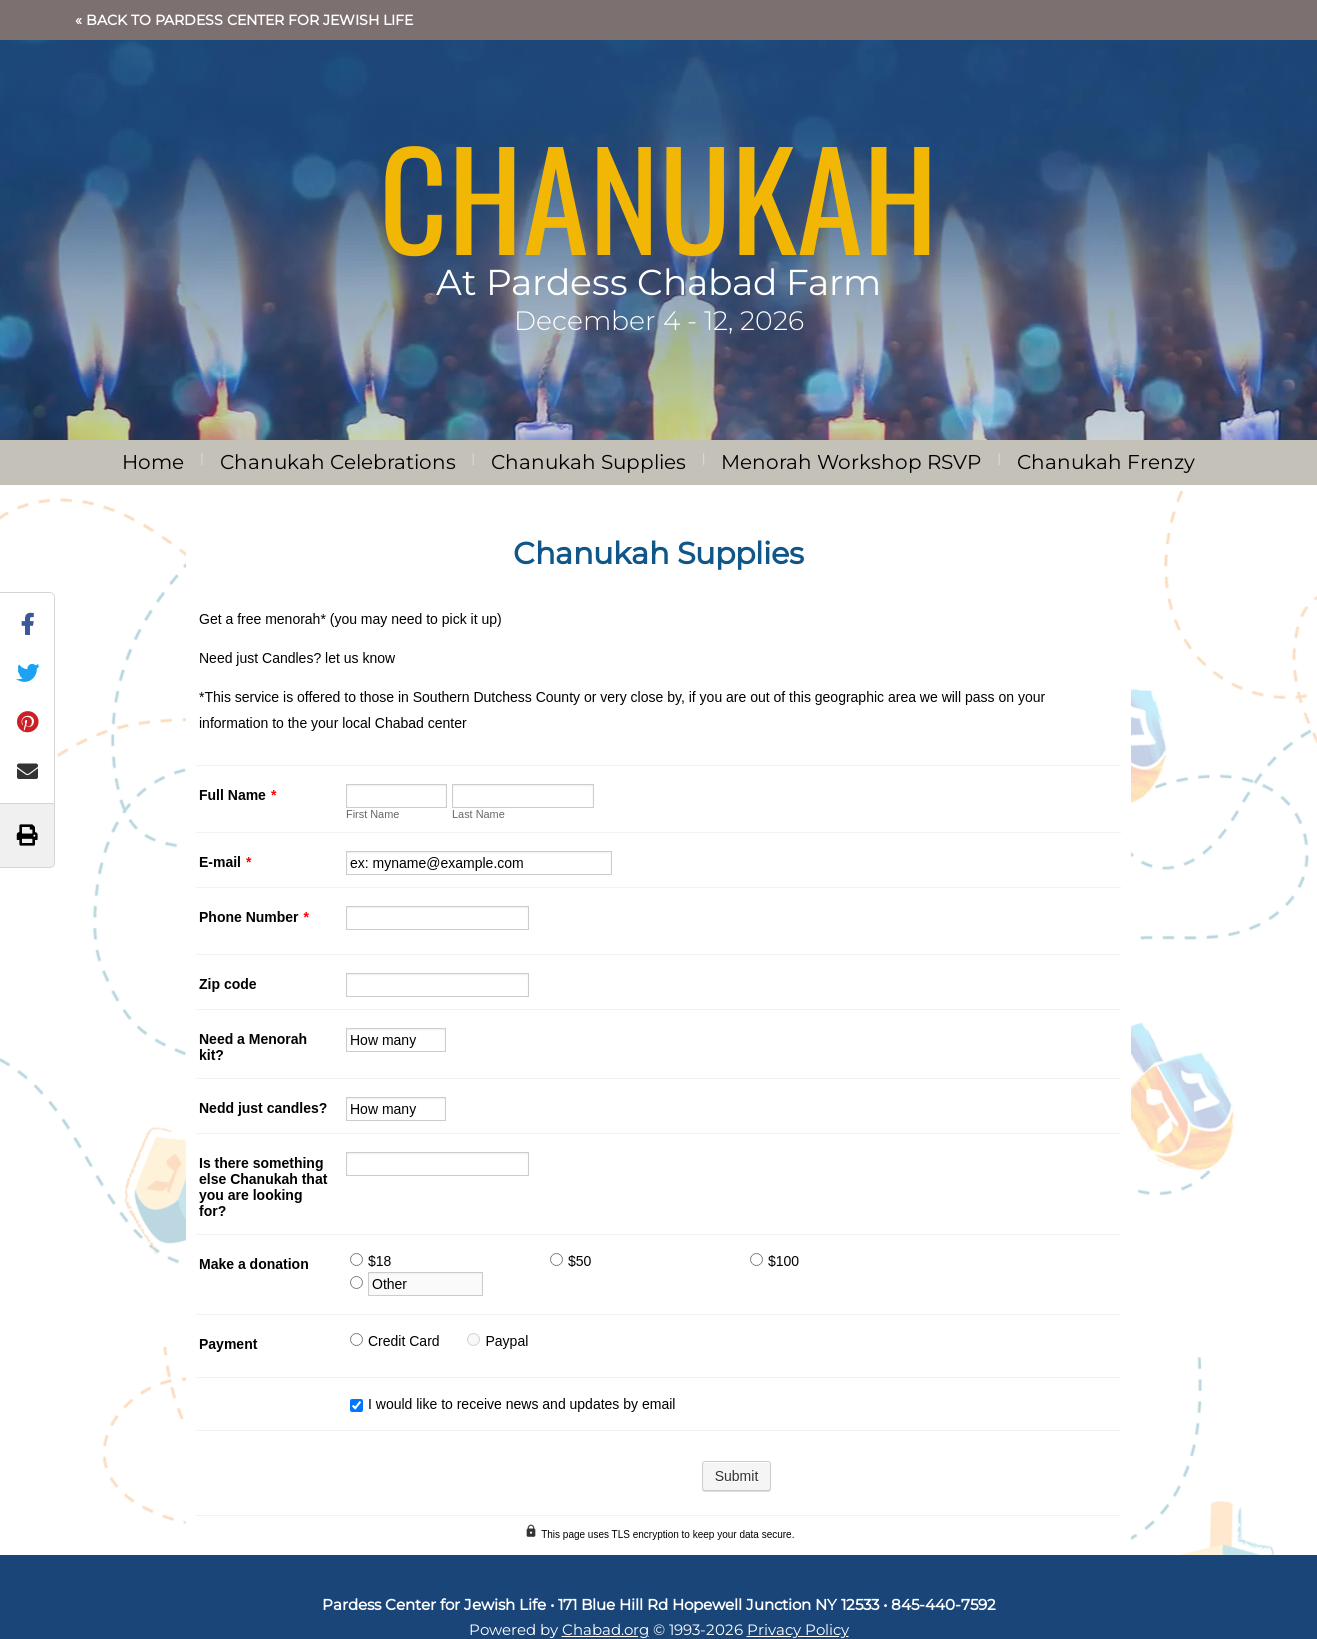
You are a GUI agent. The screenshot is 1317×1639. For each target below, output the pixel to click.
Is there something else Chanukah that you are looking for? (263, 1187)
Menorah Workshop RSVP (851, 462)
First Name (372, 814)
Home (153, 462)
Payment (228, 1344)
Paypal (506, 1341)
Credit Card (404, 1341)
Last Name (478, 814)
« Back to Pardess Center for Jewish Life (244, 20)
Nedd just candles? (263, 1108)
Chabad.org (605, 1629)
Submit (737, 1476)
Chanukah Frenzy (1106, 462)
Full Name (237, 795)
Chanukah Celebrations (338, 462)
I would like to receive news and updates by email (521, 1404)
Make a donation (254, 1264)
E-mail (225, 862)
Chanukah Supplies (588, 462)
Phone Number (254, 917)
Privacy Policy (798, 1629)
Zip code (228, 984)
